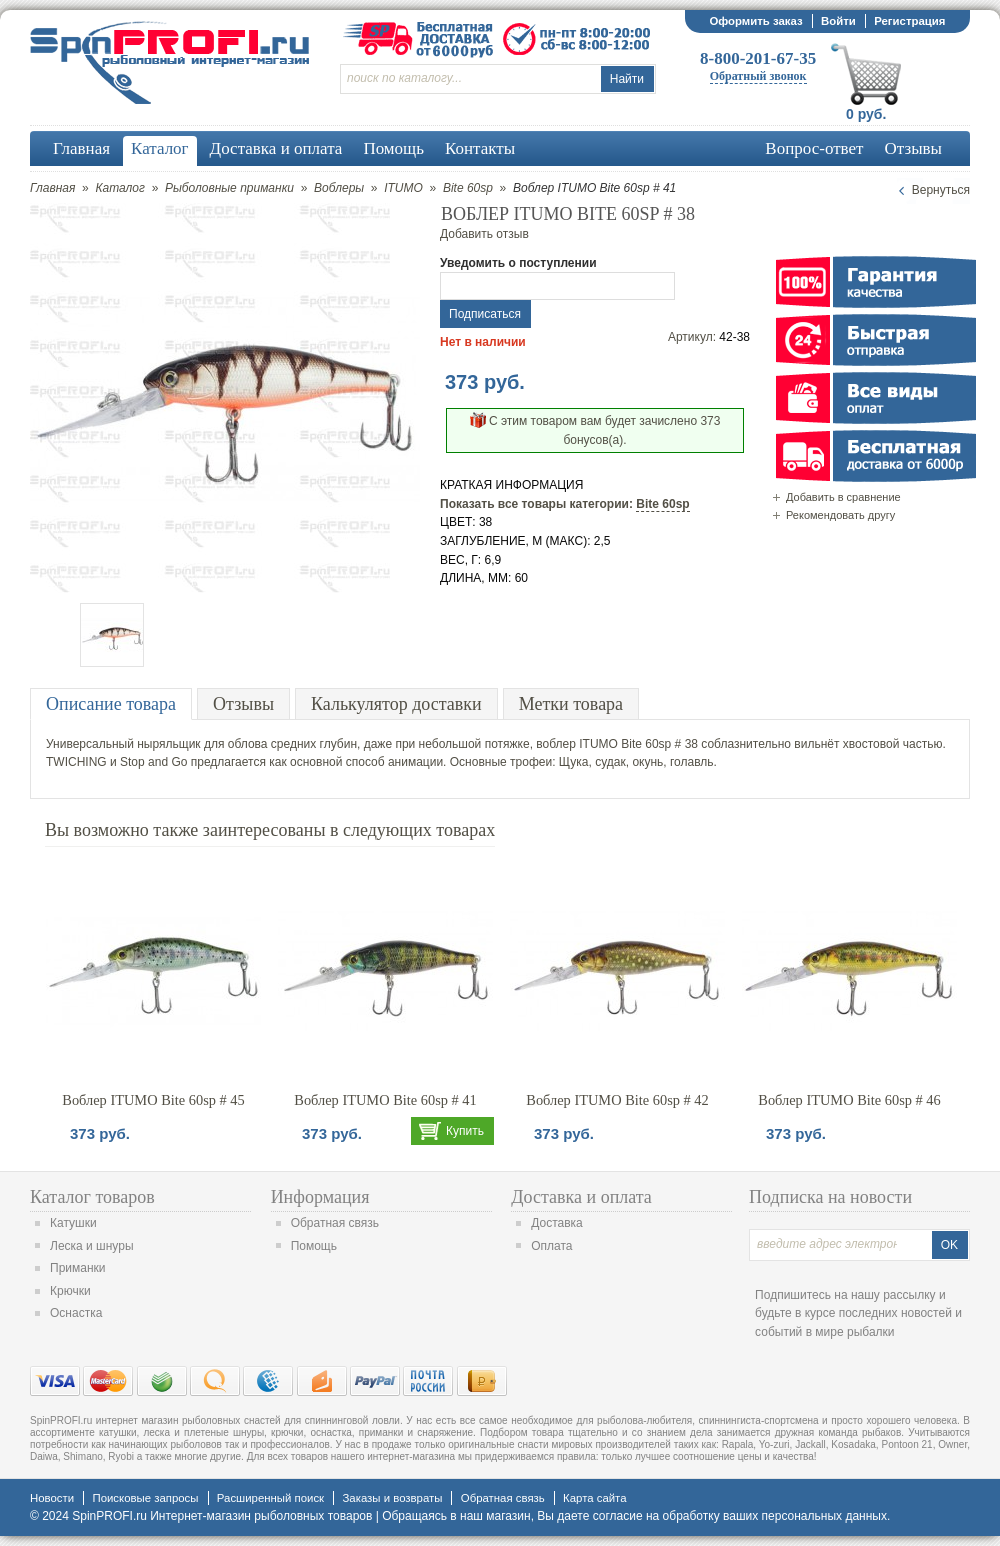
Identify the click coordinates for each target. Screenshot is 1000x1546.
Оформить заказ (755, 21)
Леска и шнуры (92, 1246)
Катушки (73, 1223)
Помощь (314, 1246)
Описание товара (111, 704)
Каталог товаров (92, 1197)
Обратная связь (335, 1223)
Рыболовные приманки (229, 188)
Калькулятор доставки (396, 704)
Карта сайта (594, 1498)
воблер (556, 744)
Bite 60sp (468, 188)
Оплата (551, 1246)
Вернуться (941, 190)
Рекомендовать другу (840, 515)
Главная (52, 188)
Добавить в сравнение (843, 497)
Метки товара (571, 704)
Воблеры (339, 188)
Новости (52, 1498)
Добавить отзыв (484, 234)
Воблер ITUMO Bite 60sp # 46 (849, 1100)
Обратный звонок (758, 76)
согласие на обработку (656, 1516)
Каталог (120, 188)
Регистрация (909, 21)
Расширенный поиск (270, 1498)
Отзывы (243, 704)
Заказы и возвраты (392, 1498)
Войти (838, 21)
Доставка (557, 1223)
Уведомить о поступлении (518, 263)
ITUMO (403, 188)
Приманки (78, 1268)
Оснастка (76, 1313)
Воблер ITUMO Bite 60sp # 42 (617, 1100)
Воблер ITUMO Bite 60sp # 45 (153, 1100)
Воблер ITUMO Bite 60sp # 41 (385, 1100)
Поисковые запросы (145, 1498)
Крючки (70, 1291)
